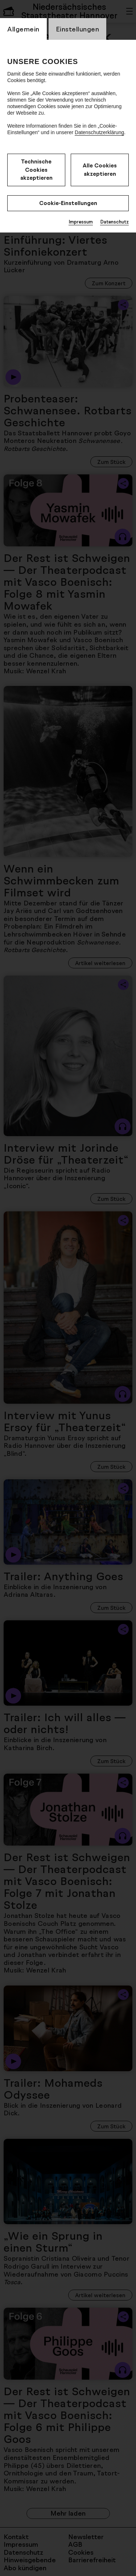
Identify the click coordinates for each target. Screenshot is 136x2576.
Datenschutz (114, 222)
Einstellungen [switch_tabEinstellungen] (77, 29)
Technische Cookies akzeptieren (36, 169)
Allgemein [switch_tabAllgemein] (23, 29)
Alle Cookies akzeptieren (100, 169)
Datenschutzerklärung (99, 132)
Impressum (81, 222)
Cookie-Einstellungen (68, 203)
